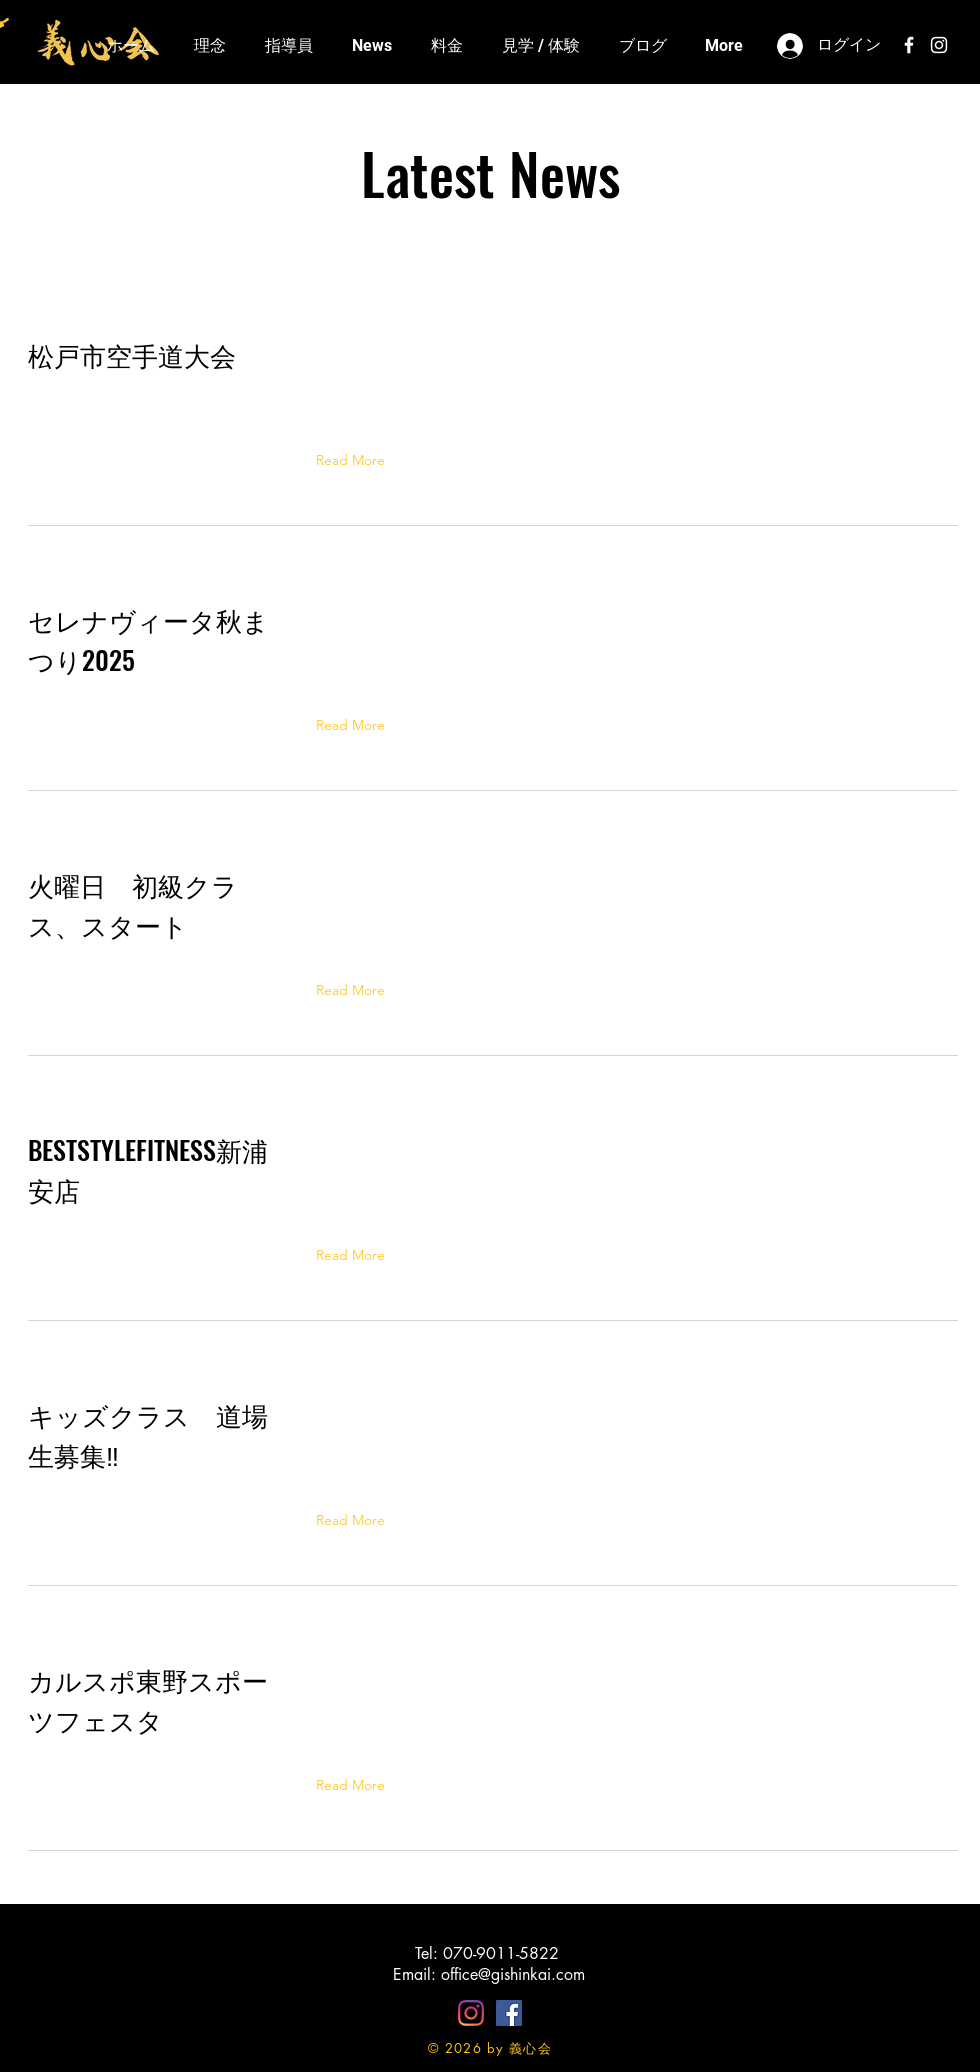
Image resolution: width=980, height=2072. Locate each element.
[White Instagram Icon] (939, 45)
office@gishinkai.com (513, 1974)
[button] (355, 460)
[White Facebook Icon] (909, 45)
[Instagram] (471, 2013)
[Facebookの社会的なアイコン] (509, 2013)
